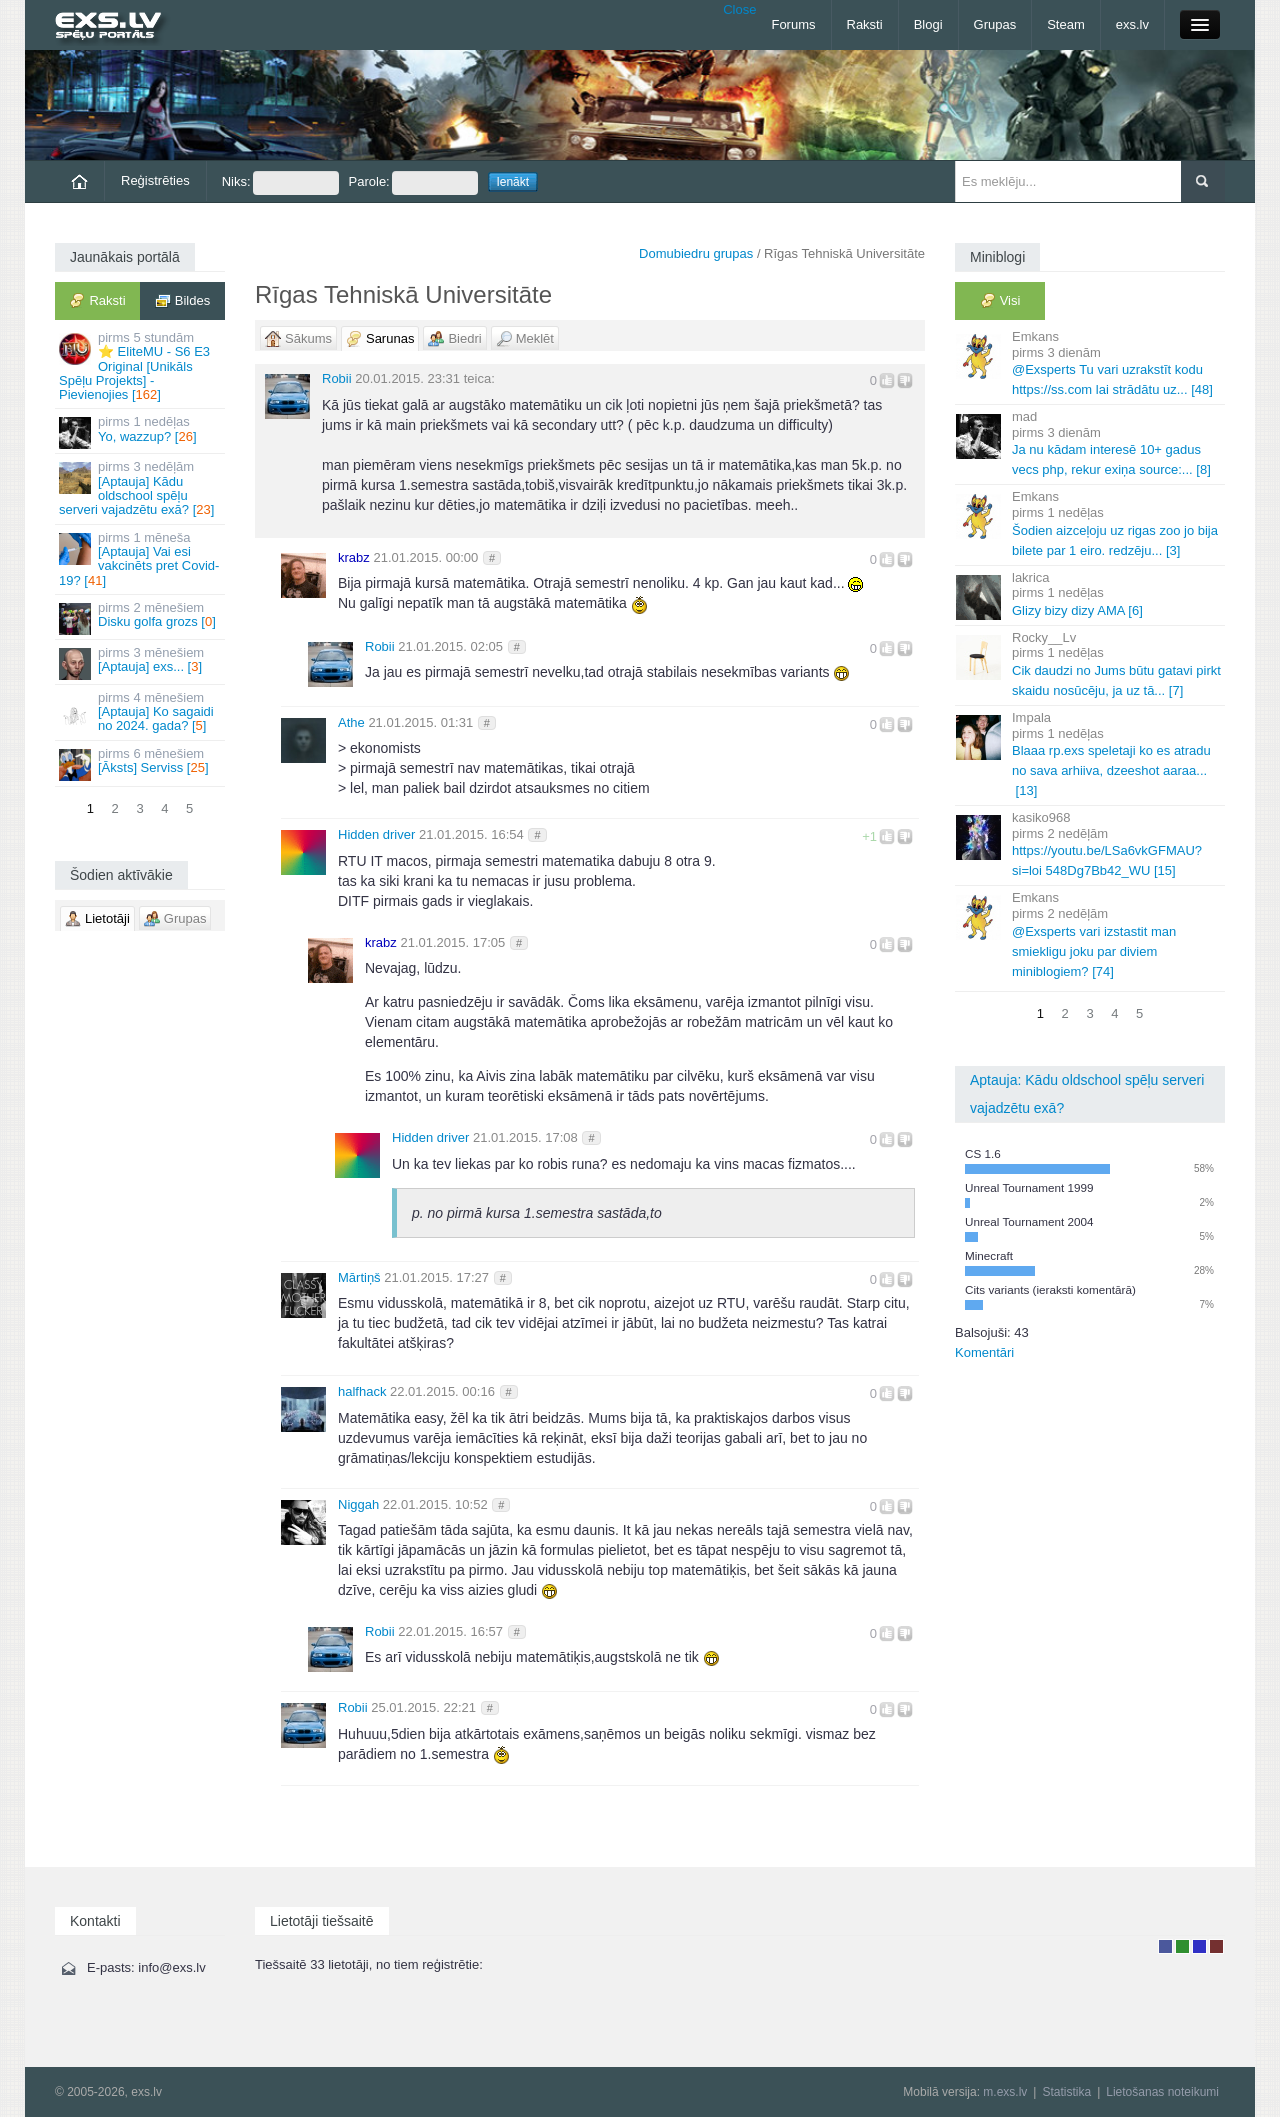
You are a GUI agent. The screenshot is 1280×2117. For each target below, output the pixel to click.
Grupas (995, 24)
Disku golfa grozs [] (141, 617)
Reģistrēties (155, 180)
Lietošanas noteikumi (1162, 2092)
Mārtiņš (359, 1277)
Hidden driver (376, 834)
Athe (351, 722)
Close (739, 9)
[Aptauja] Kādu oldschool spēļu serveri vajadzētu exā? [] (141, 488)
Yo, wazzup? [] (141, 431)
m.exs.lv (1005, 2092)
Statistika (1066, 2092)
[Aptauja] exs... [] (141, 662)
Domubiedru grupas (696, 253)
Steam (1066, 24)
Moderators (1199, 1946)
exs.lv (1132, 24)
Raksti (865, 24)
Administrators (1216, 1946)
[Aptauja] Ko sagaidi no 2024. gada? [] (141, 712)
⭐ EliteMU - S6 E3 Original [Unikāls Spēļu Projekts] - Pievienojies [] (141, 366)
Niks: (280, 183)
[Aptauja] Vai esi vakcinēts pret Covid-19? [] (141, 559)
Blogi (928, 24)
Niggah (358, 1504)
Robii (337, 378)
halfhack (362, 1391)
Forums (793, 24)
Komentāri (984, 1352)
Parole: (413, 183)
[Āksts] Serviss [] (141, 763)
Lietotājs (1165, 1946)
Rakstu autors (1182, 1946)
